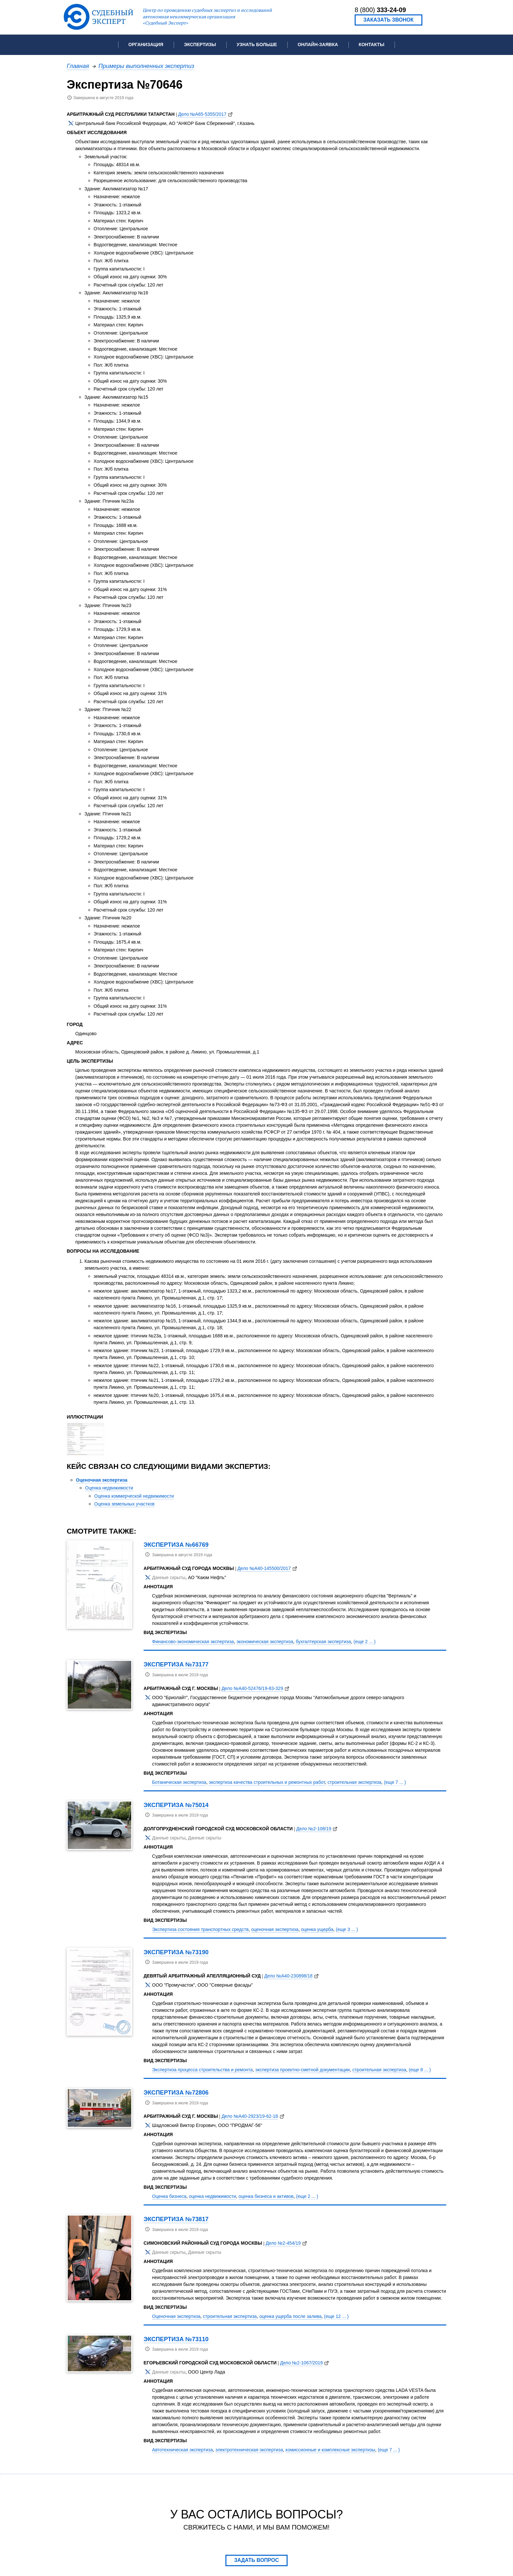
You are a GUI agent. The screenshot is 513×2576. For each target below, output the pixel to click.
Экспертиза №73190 (176, 1952)
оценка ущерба (317, 1929)
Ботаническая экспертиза (179, 1782)
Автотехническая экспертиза (182, 2450)
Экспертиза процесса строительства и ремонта (202, 2070)
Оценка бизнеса (169, 2196)
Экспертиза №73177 (176, 1664)
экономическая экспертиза (265, 1642)
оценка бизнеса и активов (266, 2196)
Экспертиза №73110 (176, 2339)
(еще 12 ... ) (336, 2316)
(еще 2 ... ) (365, 1642)
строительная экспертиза (354, 1782)
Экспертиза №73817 (176, 2219)
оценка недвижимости (212, 2196)
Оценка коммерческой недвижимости (134, 1496)
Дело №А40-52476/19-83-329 (252, 1688)
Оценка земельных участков (124, 1504)
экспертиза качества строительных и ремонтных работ (267, 1782)
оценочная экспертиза (275, 1929)
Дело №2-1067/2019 (301, 2363)
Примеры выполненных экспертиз (146, 66)
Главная (78, 66)
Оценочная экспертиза (101, 1480)
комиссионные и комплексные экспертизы (330, 2450)
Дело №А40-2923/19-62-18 (249, 2116)
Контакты (371, 44)
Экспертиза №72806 (176, 2092)
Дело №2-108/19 (313, 1829)
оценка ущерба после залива (290, 2316)
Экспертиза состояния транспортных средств (200, 1929)
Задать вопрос (256, 2560)
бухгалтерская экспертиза (323, 1642)
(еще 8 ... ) (420, 2070)
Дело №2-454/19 (283, 2243)
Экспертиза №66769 (176, 1544)
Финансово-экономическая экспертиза (193, 1642)
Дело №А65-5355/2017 (202, 114)
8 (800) (380, 10)
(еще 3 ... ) (347, 1929)
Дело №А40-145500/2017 (264, 1568)
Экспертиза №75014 (176, 1805)
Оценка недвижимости (109, 1488)
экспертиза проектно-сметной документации (302, 2070)
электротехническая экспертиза (249, 2450)
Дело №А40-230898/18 (288, 1976)
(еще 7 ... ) (395, 1782)
